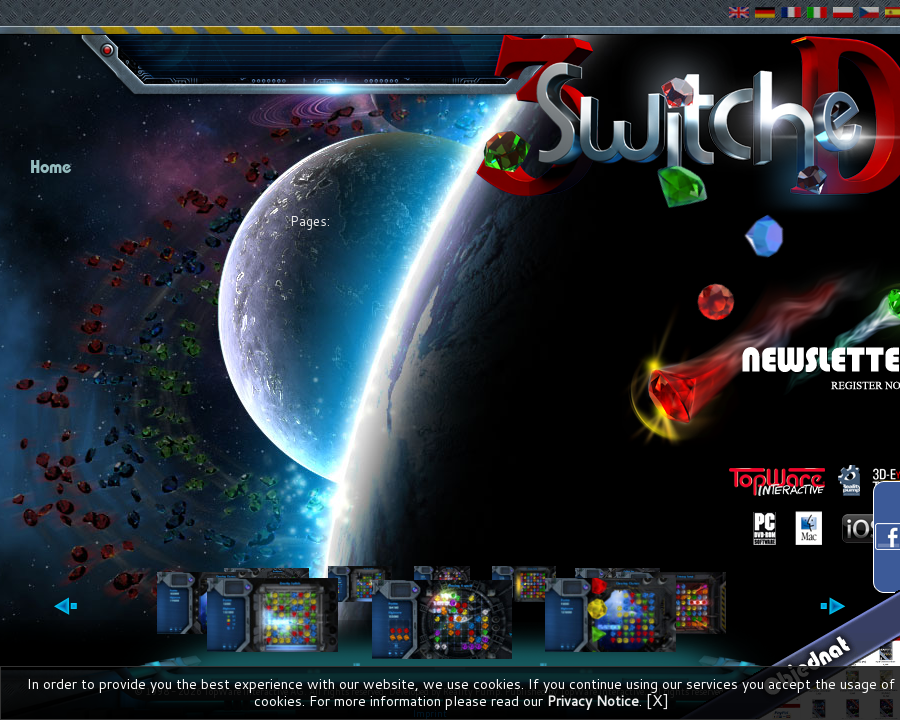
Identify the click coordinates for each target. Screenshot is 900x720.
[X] (657, 699)
